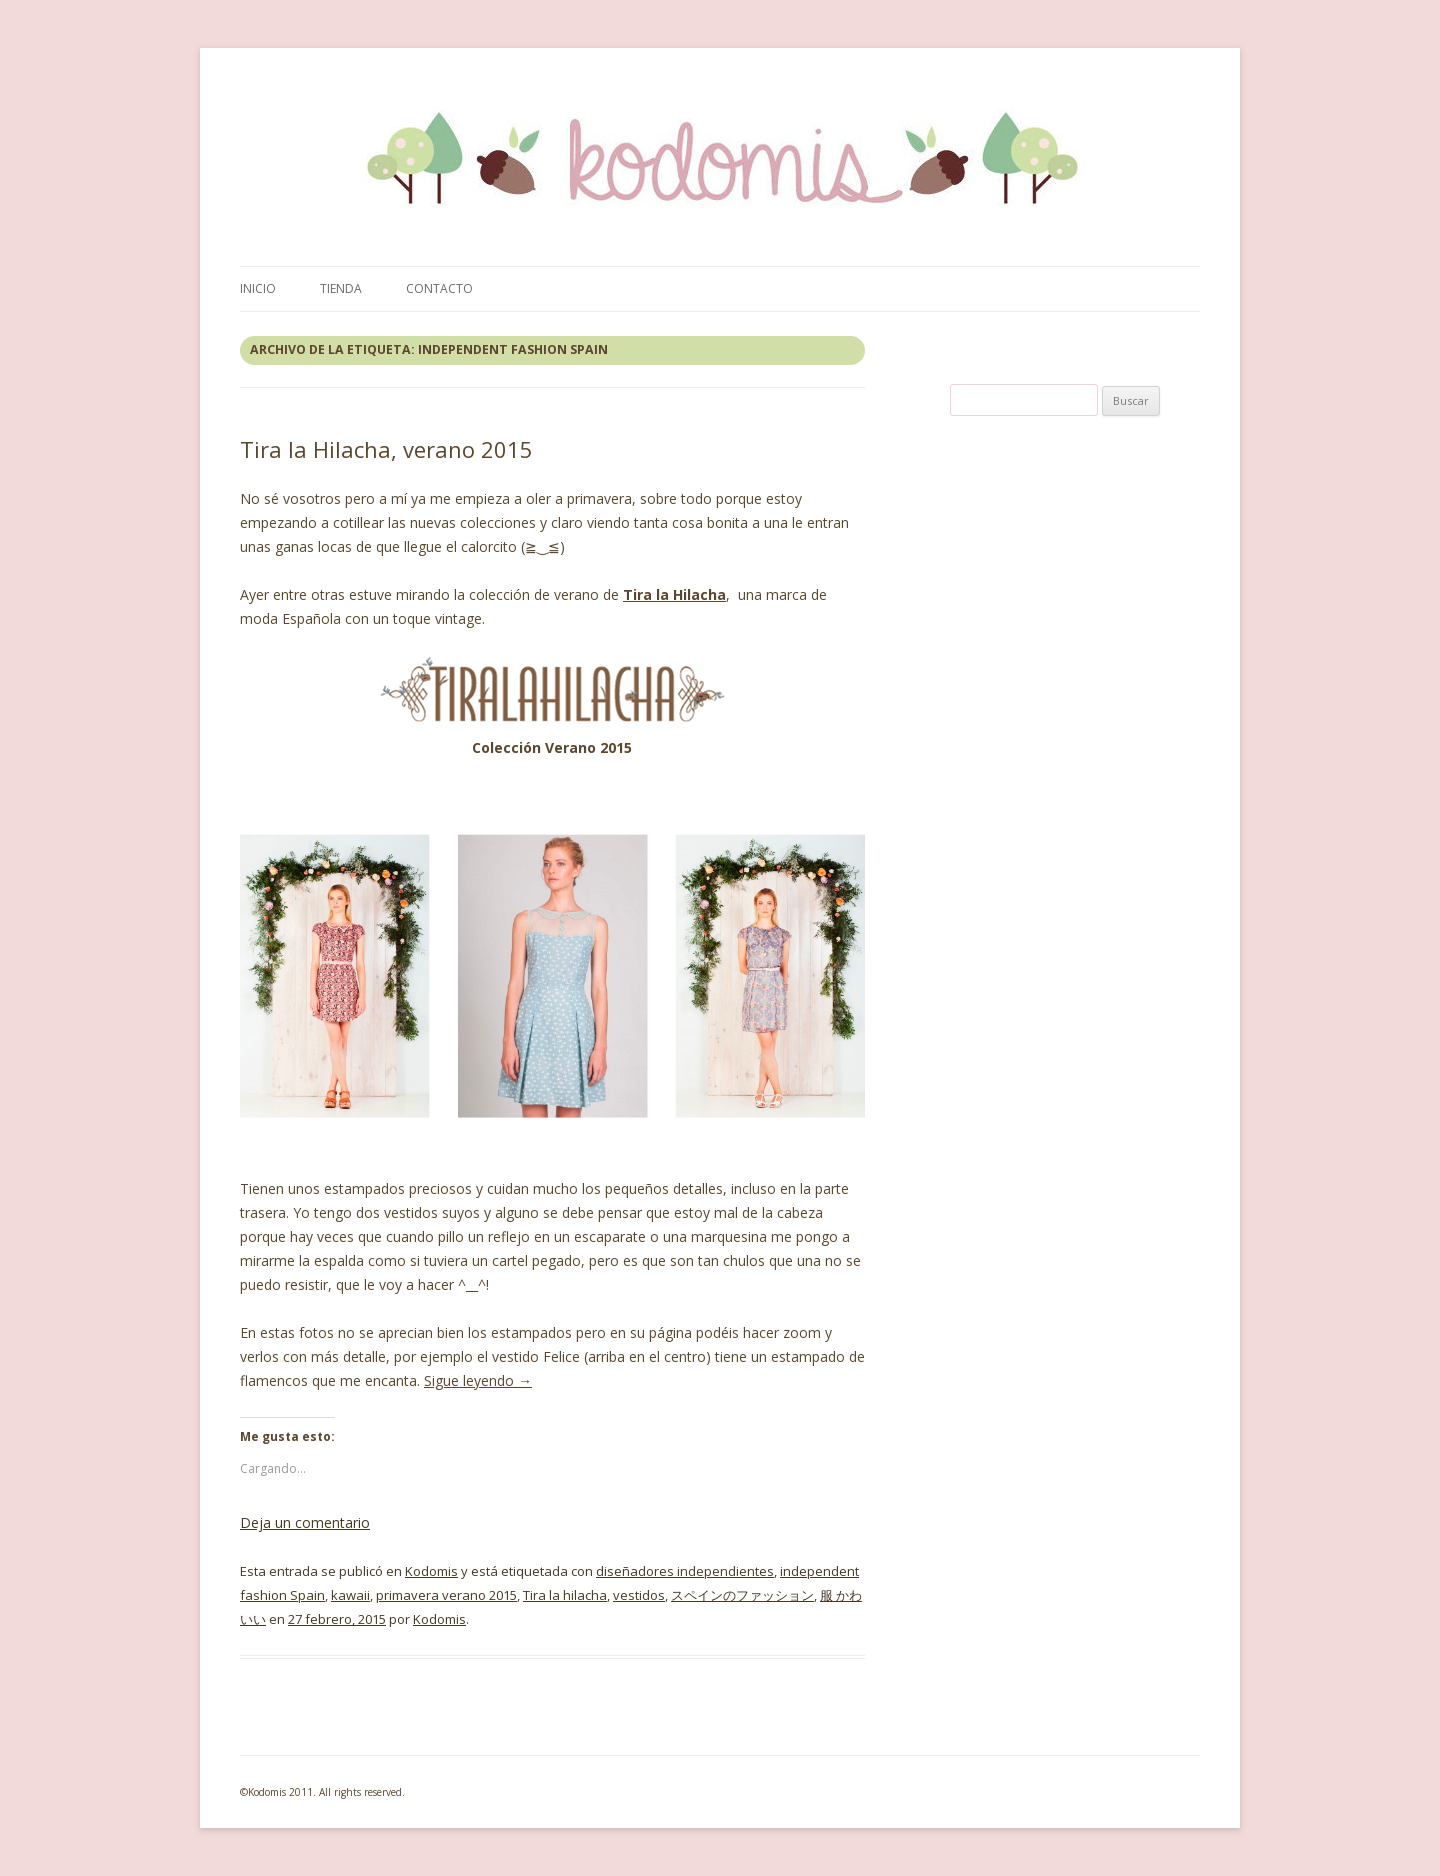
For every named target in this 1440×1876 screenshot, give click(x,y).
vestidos (639, 1595)
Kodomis (431, 1571)
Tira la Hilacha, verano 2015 (386, 449)
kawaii (350, 1595)
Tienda (341, 288)
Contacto (439, 288)
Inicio (258, 288)
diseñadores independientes (685, 1571)
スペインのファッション (742, 1595)
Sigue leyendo (478, 1380)
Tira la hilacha (565, 1595)
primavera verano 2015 (446, 1595)
